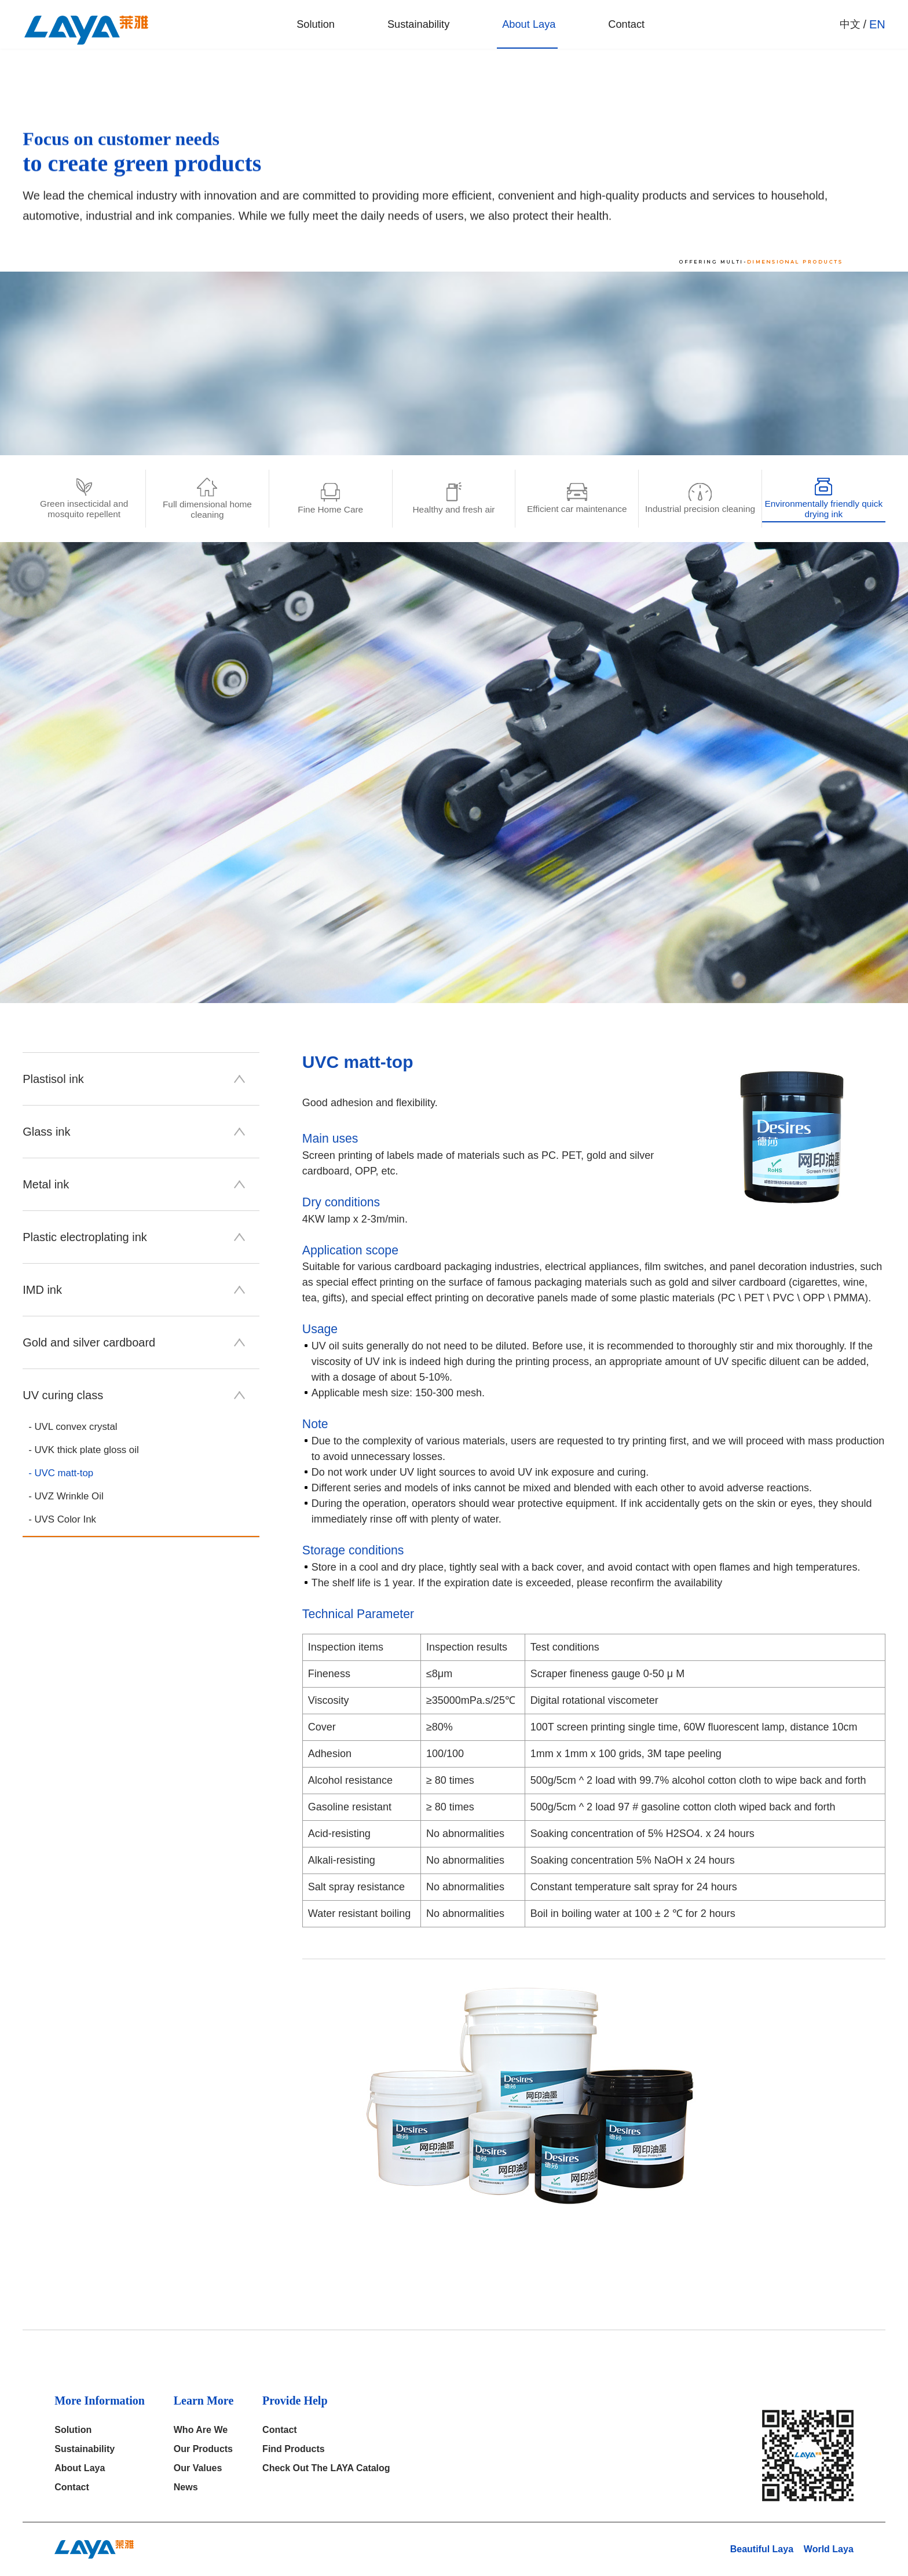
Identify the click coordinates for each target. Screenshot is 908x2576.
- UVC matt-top (63, 1474)
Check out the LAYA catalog (326, 2468)
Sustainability (399, 29)
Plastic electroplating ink (134, 1237)
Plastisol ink (134, 1079)
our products (203, 2449)
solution (293, 29)
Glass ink (134, 1131)
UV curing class (134, 1395)
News (186, 2487)
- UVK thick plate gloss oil (87, 1451)
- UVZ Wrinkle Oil (68, 1498)
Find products (293, 2449)
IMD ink (134, 1289)
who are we (201, 2430)
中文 (850, 29)
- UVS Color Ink (64, 1522)
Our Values (198, 2468)
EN (877, 29)
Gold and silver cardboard (134, 1342)
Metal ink (134, 1184)
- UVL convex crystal (75, 1427)
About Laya (514, 29)
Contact (614, 29)
